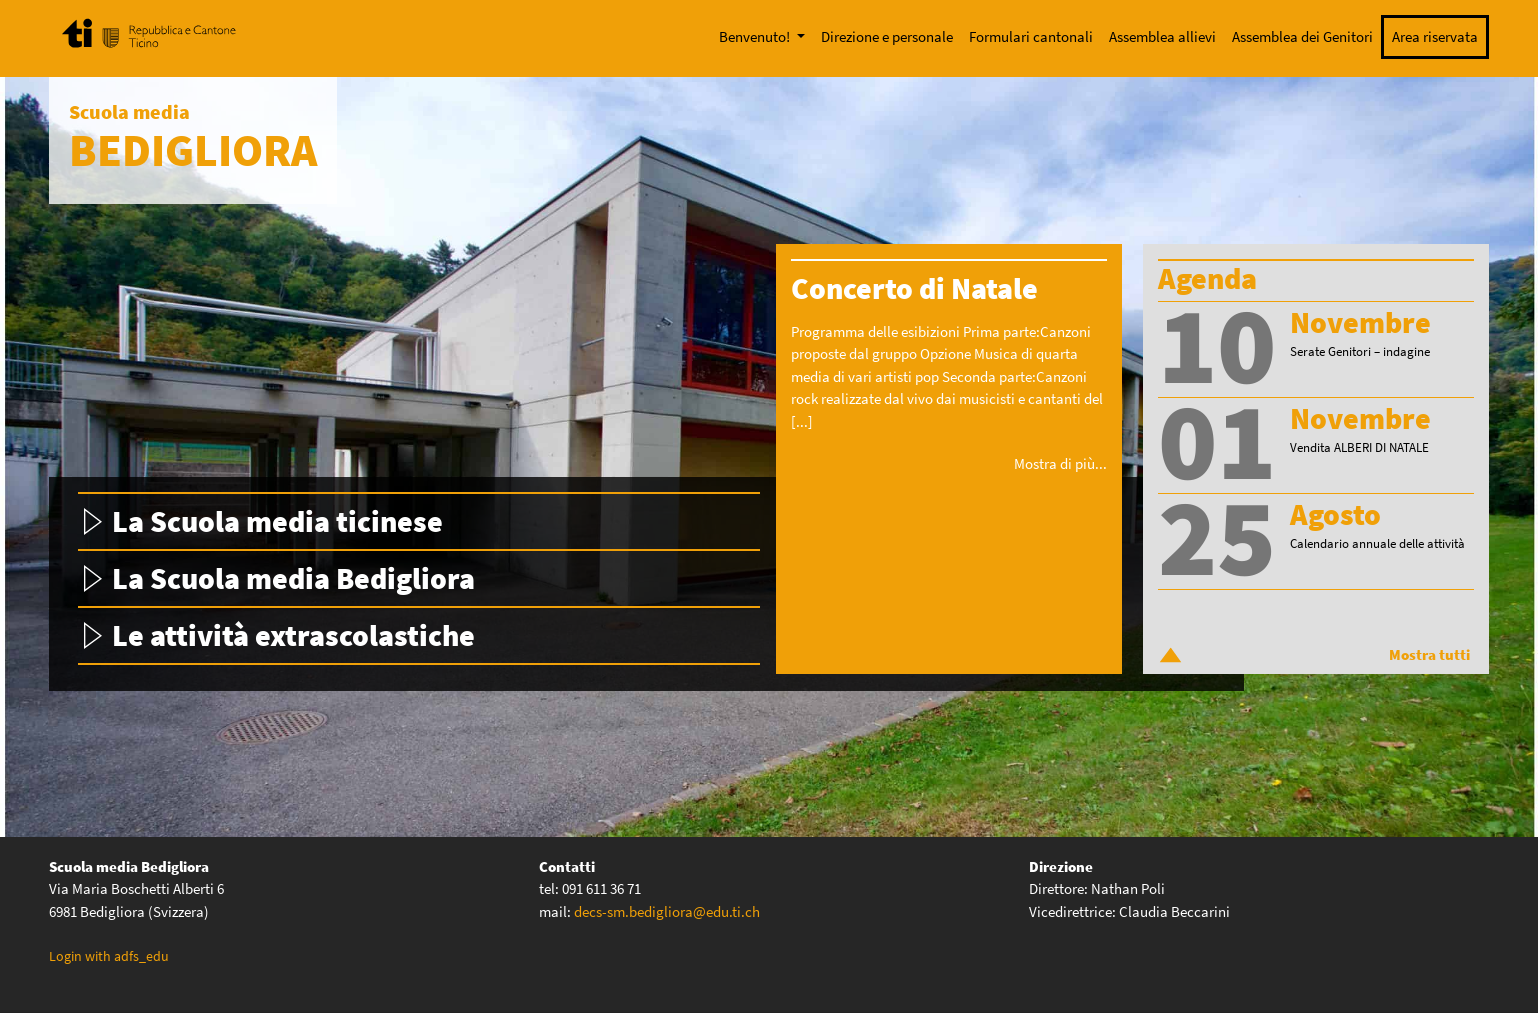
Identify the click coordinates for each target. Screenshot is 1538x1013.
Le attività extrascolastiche (293, 635)
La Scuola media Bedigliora (293, 578)
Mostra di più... (1060, 463)
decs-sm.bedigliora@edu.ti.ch (667, 911)
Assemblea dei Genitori (1302, 36)
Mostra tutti (1429, 654)
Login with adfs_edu (109, 956)
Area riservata (1435, 36)
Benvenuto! (756, 36)
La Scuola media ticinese (277, 521)
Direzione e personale (887, 36)
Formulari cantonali (1031, 36)
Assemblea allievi (1162, 36)
